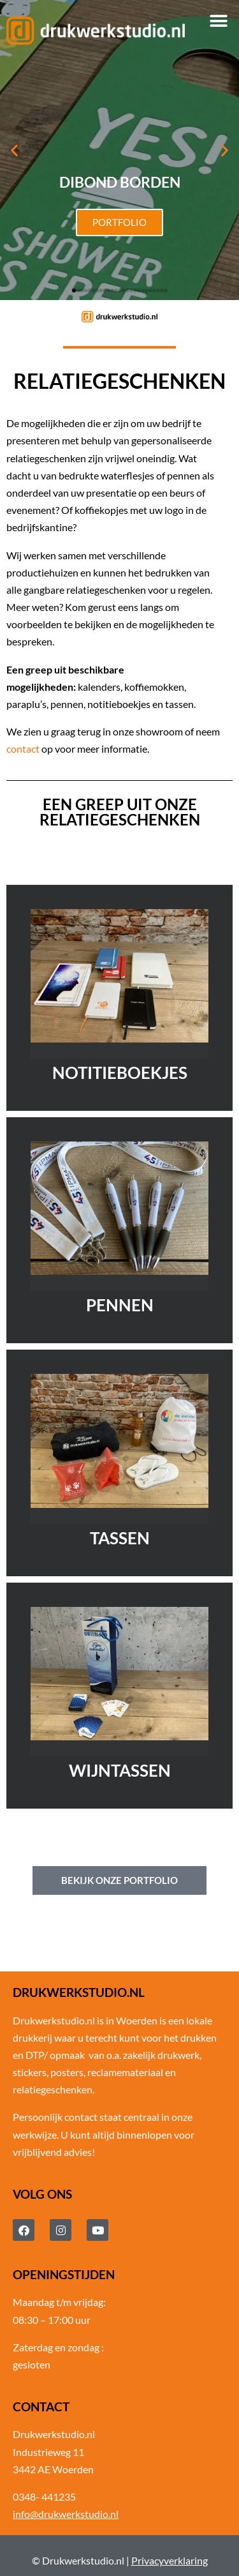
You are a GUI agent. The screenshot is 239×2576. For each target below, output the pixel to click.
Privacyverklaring (169, 2560)
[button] (218, 20)
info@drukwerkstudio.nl (66, 2514)
